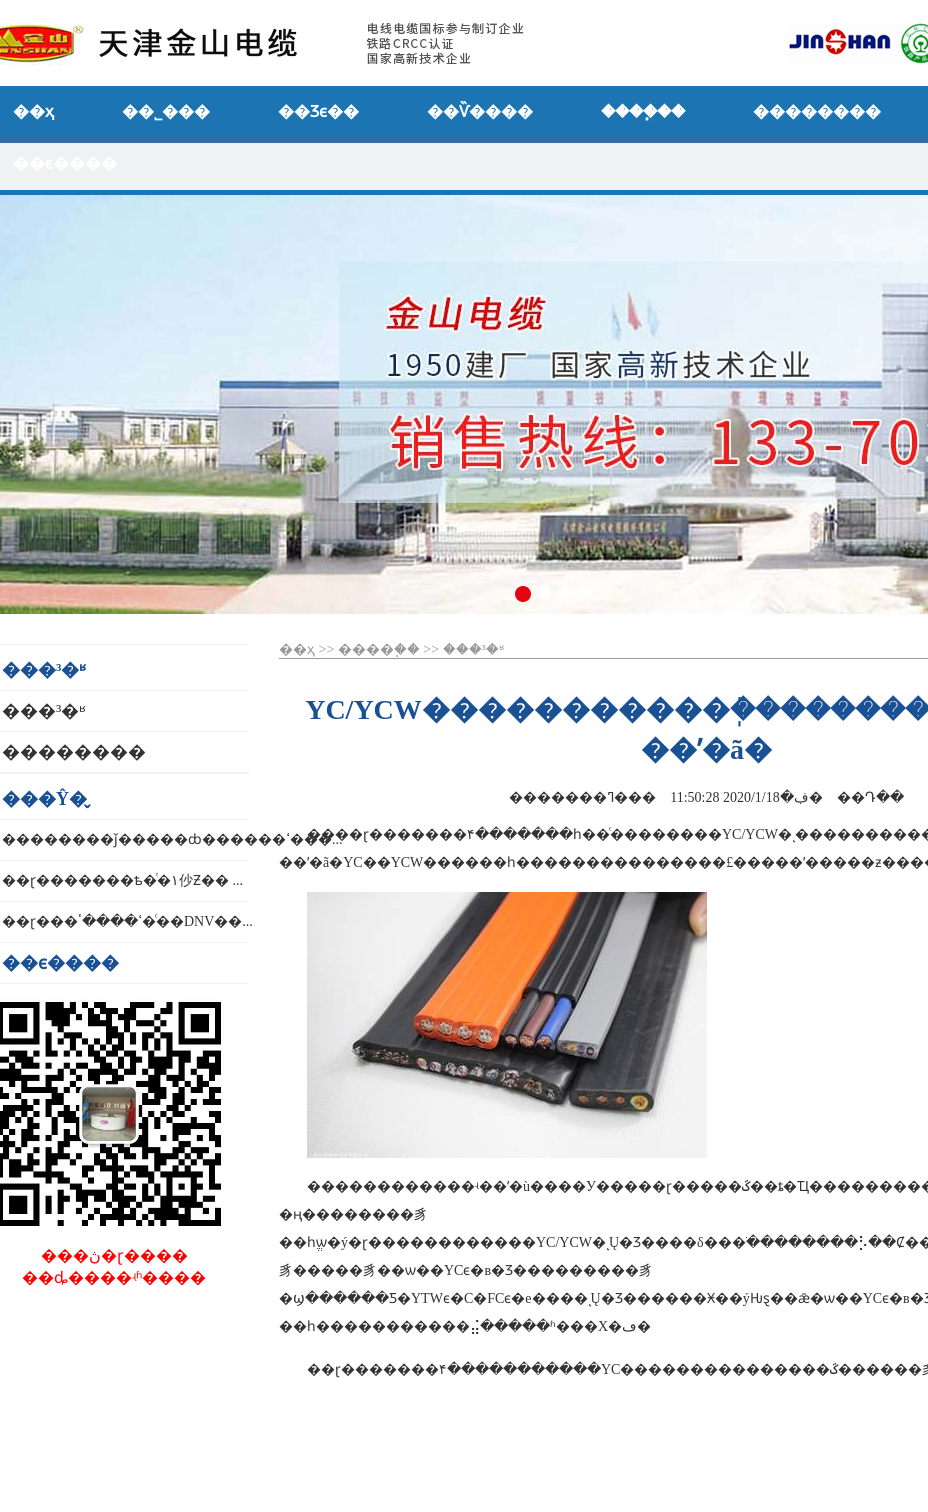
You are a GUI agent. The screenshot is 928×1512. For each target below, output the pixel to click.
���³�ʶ (473, 649)
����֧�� (379, 649)
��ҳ (297, 649)
